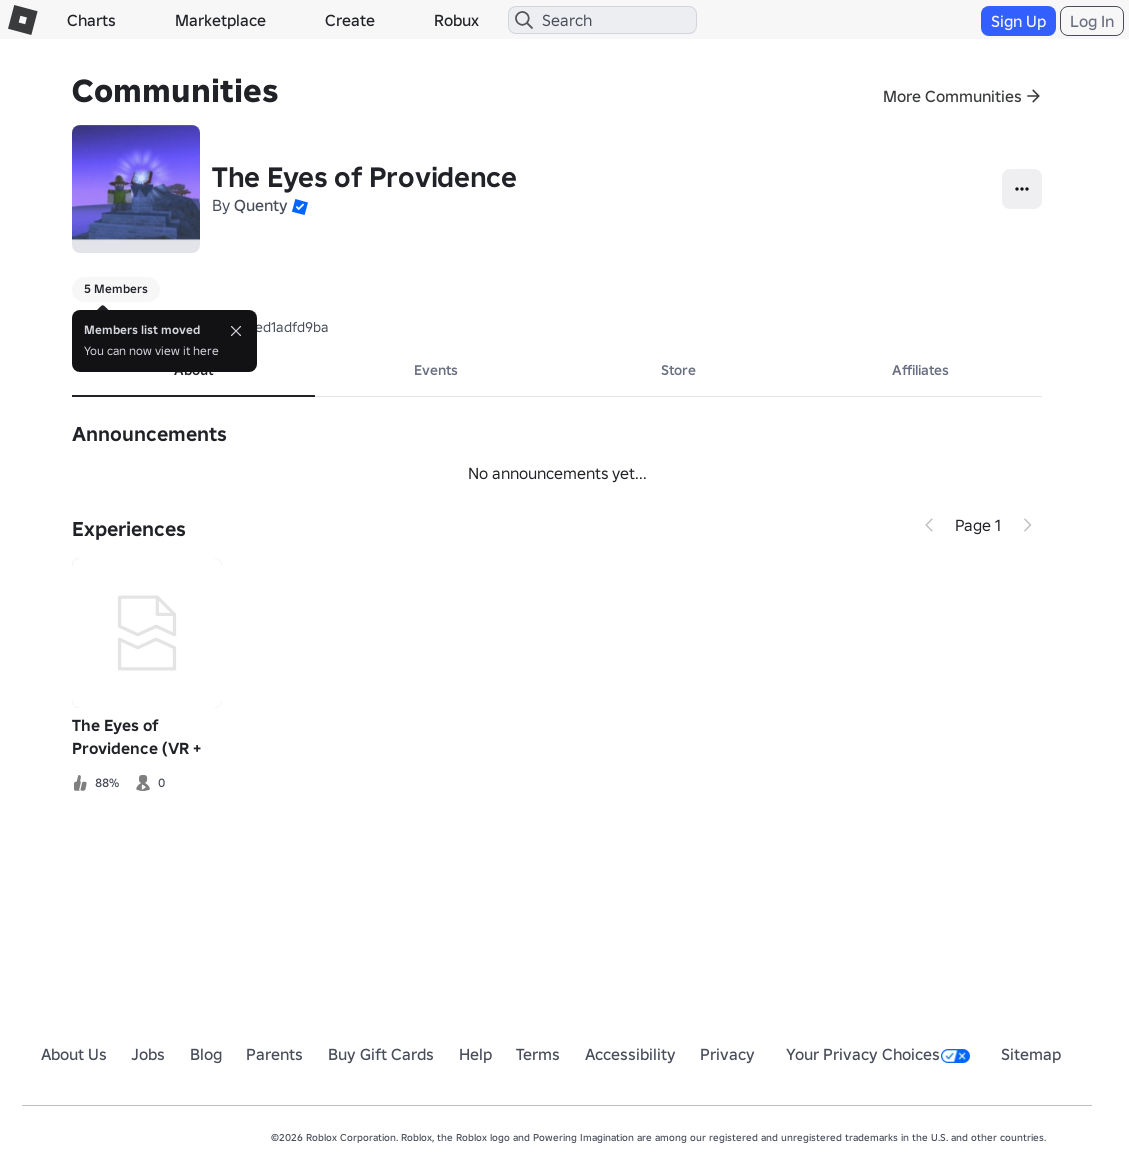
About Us (74, 1054)
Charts (91, 20)
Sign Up (1018, 21)
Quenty (261, 205)
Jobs (148, 1054)
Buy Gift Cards (381, 1054)
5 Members (116, 288)
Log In (1092, 21)
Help (475, 1054)
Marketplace (220, 20)
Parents (274, 1054)
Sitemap (1031, 1054)
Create (350, 20)
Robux (456, 20)
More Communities (952, 96)
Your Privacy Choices (878, 1054)
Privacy (727, 1054)
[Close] (236, 331)
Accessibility (630, 1054)
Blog (206, 1054)
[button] (300, 205)
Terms (538, 1054)
